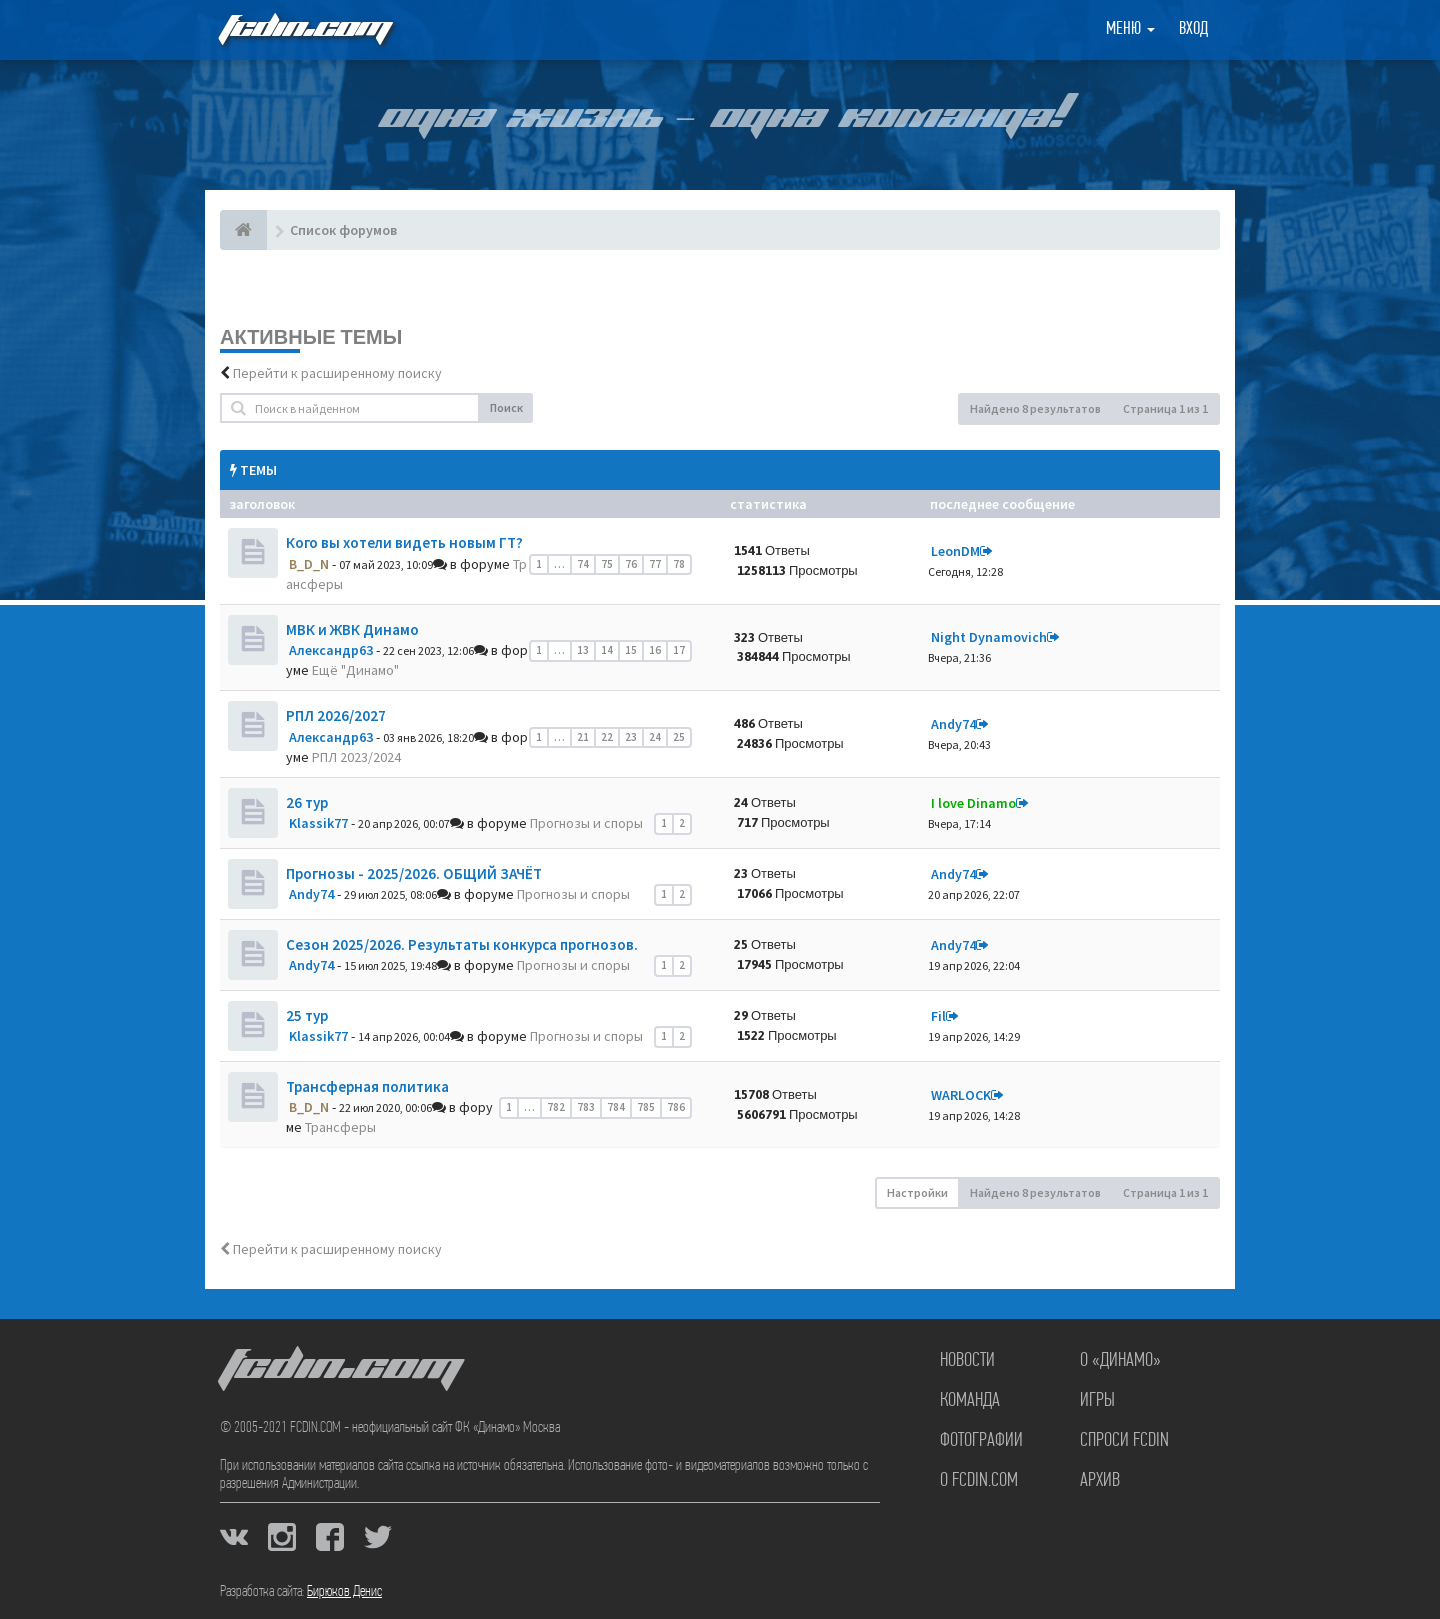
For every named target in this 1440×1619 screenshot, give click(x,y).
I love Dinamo (973, 803)
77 (655, 564)
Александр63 (331, 650)
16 (655, 650)
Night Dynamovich (989, 637)
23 (631, 737)
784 (616, 1107)
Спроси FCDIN (1124, 1441)
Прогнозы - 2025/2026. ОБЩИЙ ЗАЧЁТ (414, 873)
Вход (1193, 29)
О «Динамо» (1120, 1361)
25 (679, 737)
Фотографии (981, 1441)
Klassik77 (318, 823)
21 (583, 737)
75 (607, 564)
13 (583, 650)
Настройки (917, 1192)
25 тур (307, 1015)
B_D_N (309, 564)
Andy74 (953, 724)
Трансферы (340, 1127)
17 (679, 650)
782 (556, 1107)
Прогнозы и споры (586, 823)
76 (631, 564)
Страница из (1165, 408)
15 (631, 650)
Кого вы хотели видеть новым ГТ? (404, 542)
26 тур (307, 802)
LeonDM (955, 551)
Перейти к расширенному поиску (337, 373)
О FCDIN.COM (979, 1481)
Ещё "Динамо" (355, 670)
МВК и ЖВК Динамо (352, 629)
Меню (1130, 29)
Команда (970, 1401)
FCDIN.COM (304, 29)
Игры (1097, 1401)
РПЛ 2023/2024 (356, 757)
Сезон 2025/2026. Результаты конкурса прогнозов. (462, 944)
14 (607, 650)
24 (655, 737)
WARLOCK (961, 1095)
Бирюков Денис (344, 1592)
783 (586, 1107)
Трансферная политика (367, 1086)
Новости (967, 1361)
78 (679, 564)
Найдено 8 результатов (1035, 408)
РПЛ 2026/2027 (336, 715)
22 (607, 737)
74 (583, 564)
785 (646, 1107)
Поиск (506, 407)
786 (676, 1107)
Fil (938, 1016)
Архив (1100, 1481)
